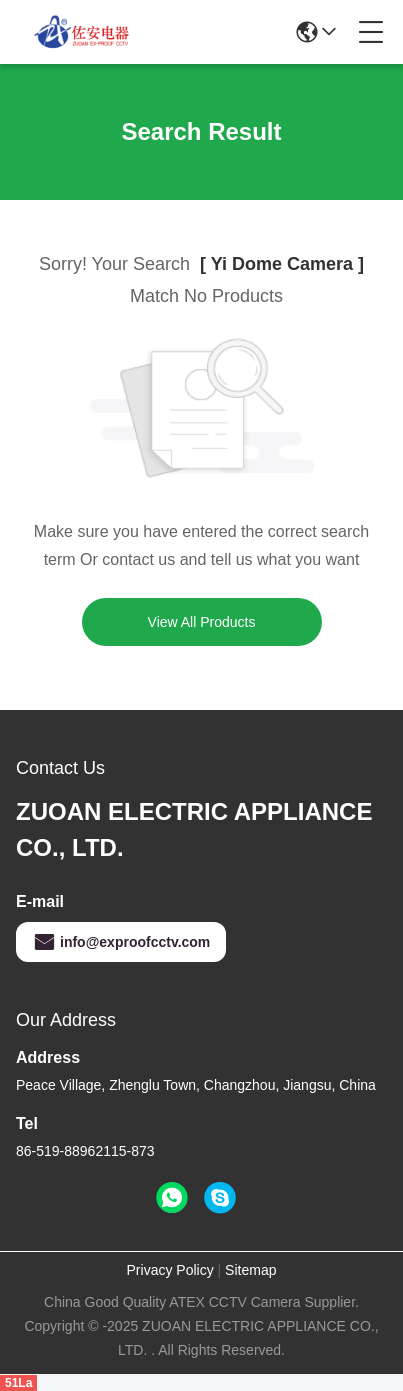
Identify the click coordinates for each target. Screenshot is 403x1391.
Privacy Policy (170, 1270)
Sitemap (250, 1270)
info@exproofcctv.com (121, 942)
